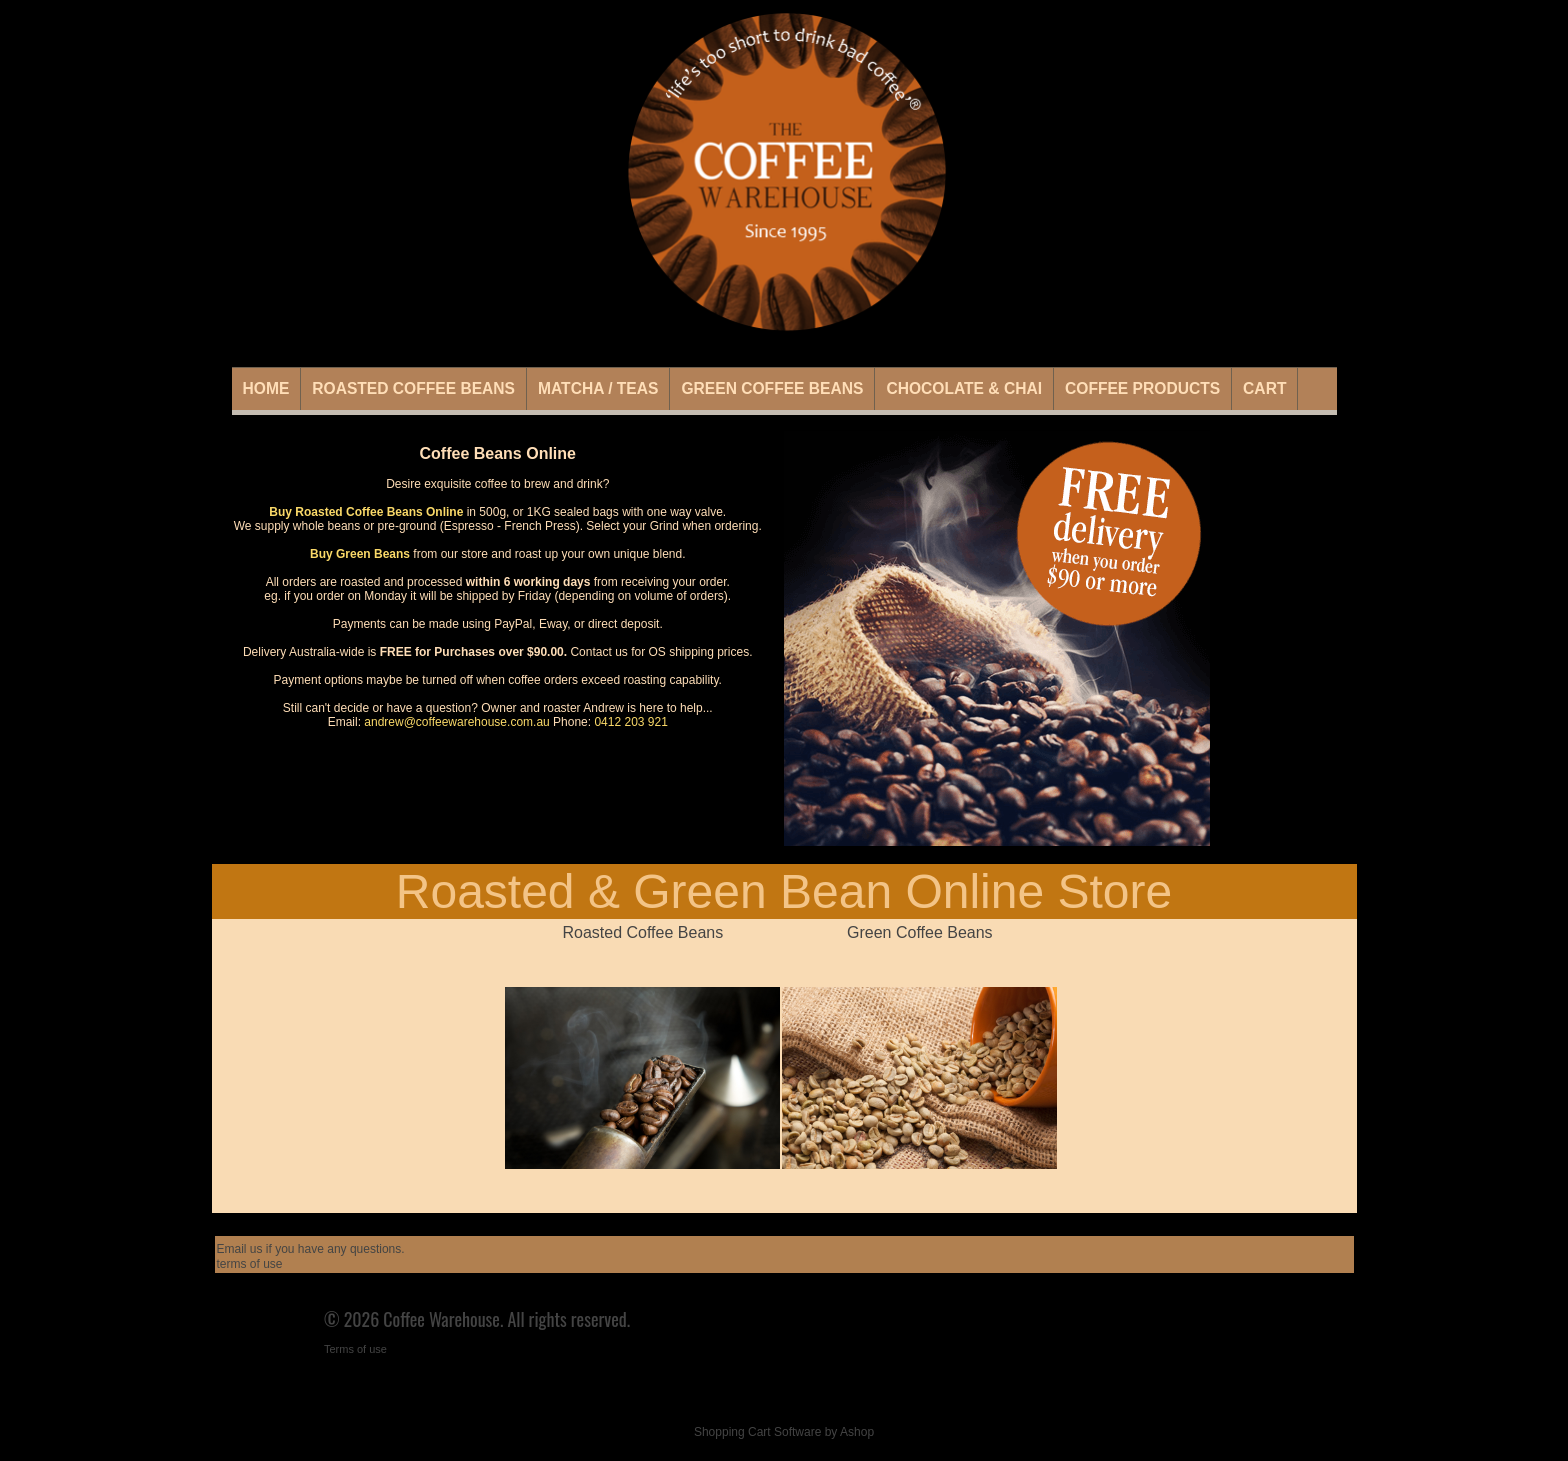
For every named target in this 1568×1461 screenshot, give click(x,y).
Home (266, 388)
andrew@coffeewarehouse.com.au (456, 722)
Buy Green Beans (360, 554)
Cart (1264, 388)
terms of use (250, 1264)
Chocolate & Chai (964, 388)
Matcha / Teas (598, 388)
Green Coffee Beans (772, 388)
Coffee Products (1142, 388)
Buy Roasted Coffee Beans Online (366, 512)
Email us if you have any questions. (311, 1249)
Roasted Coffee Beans (413, 388)
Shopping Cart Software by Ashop (784, 1432)
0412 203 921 (630, 722)
